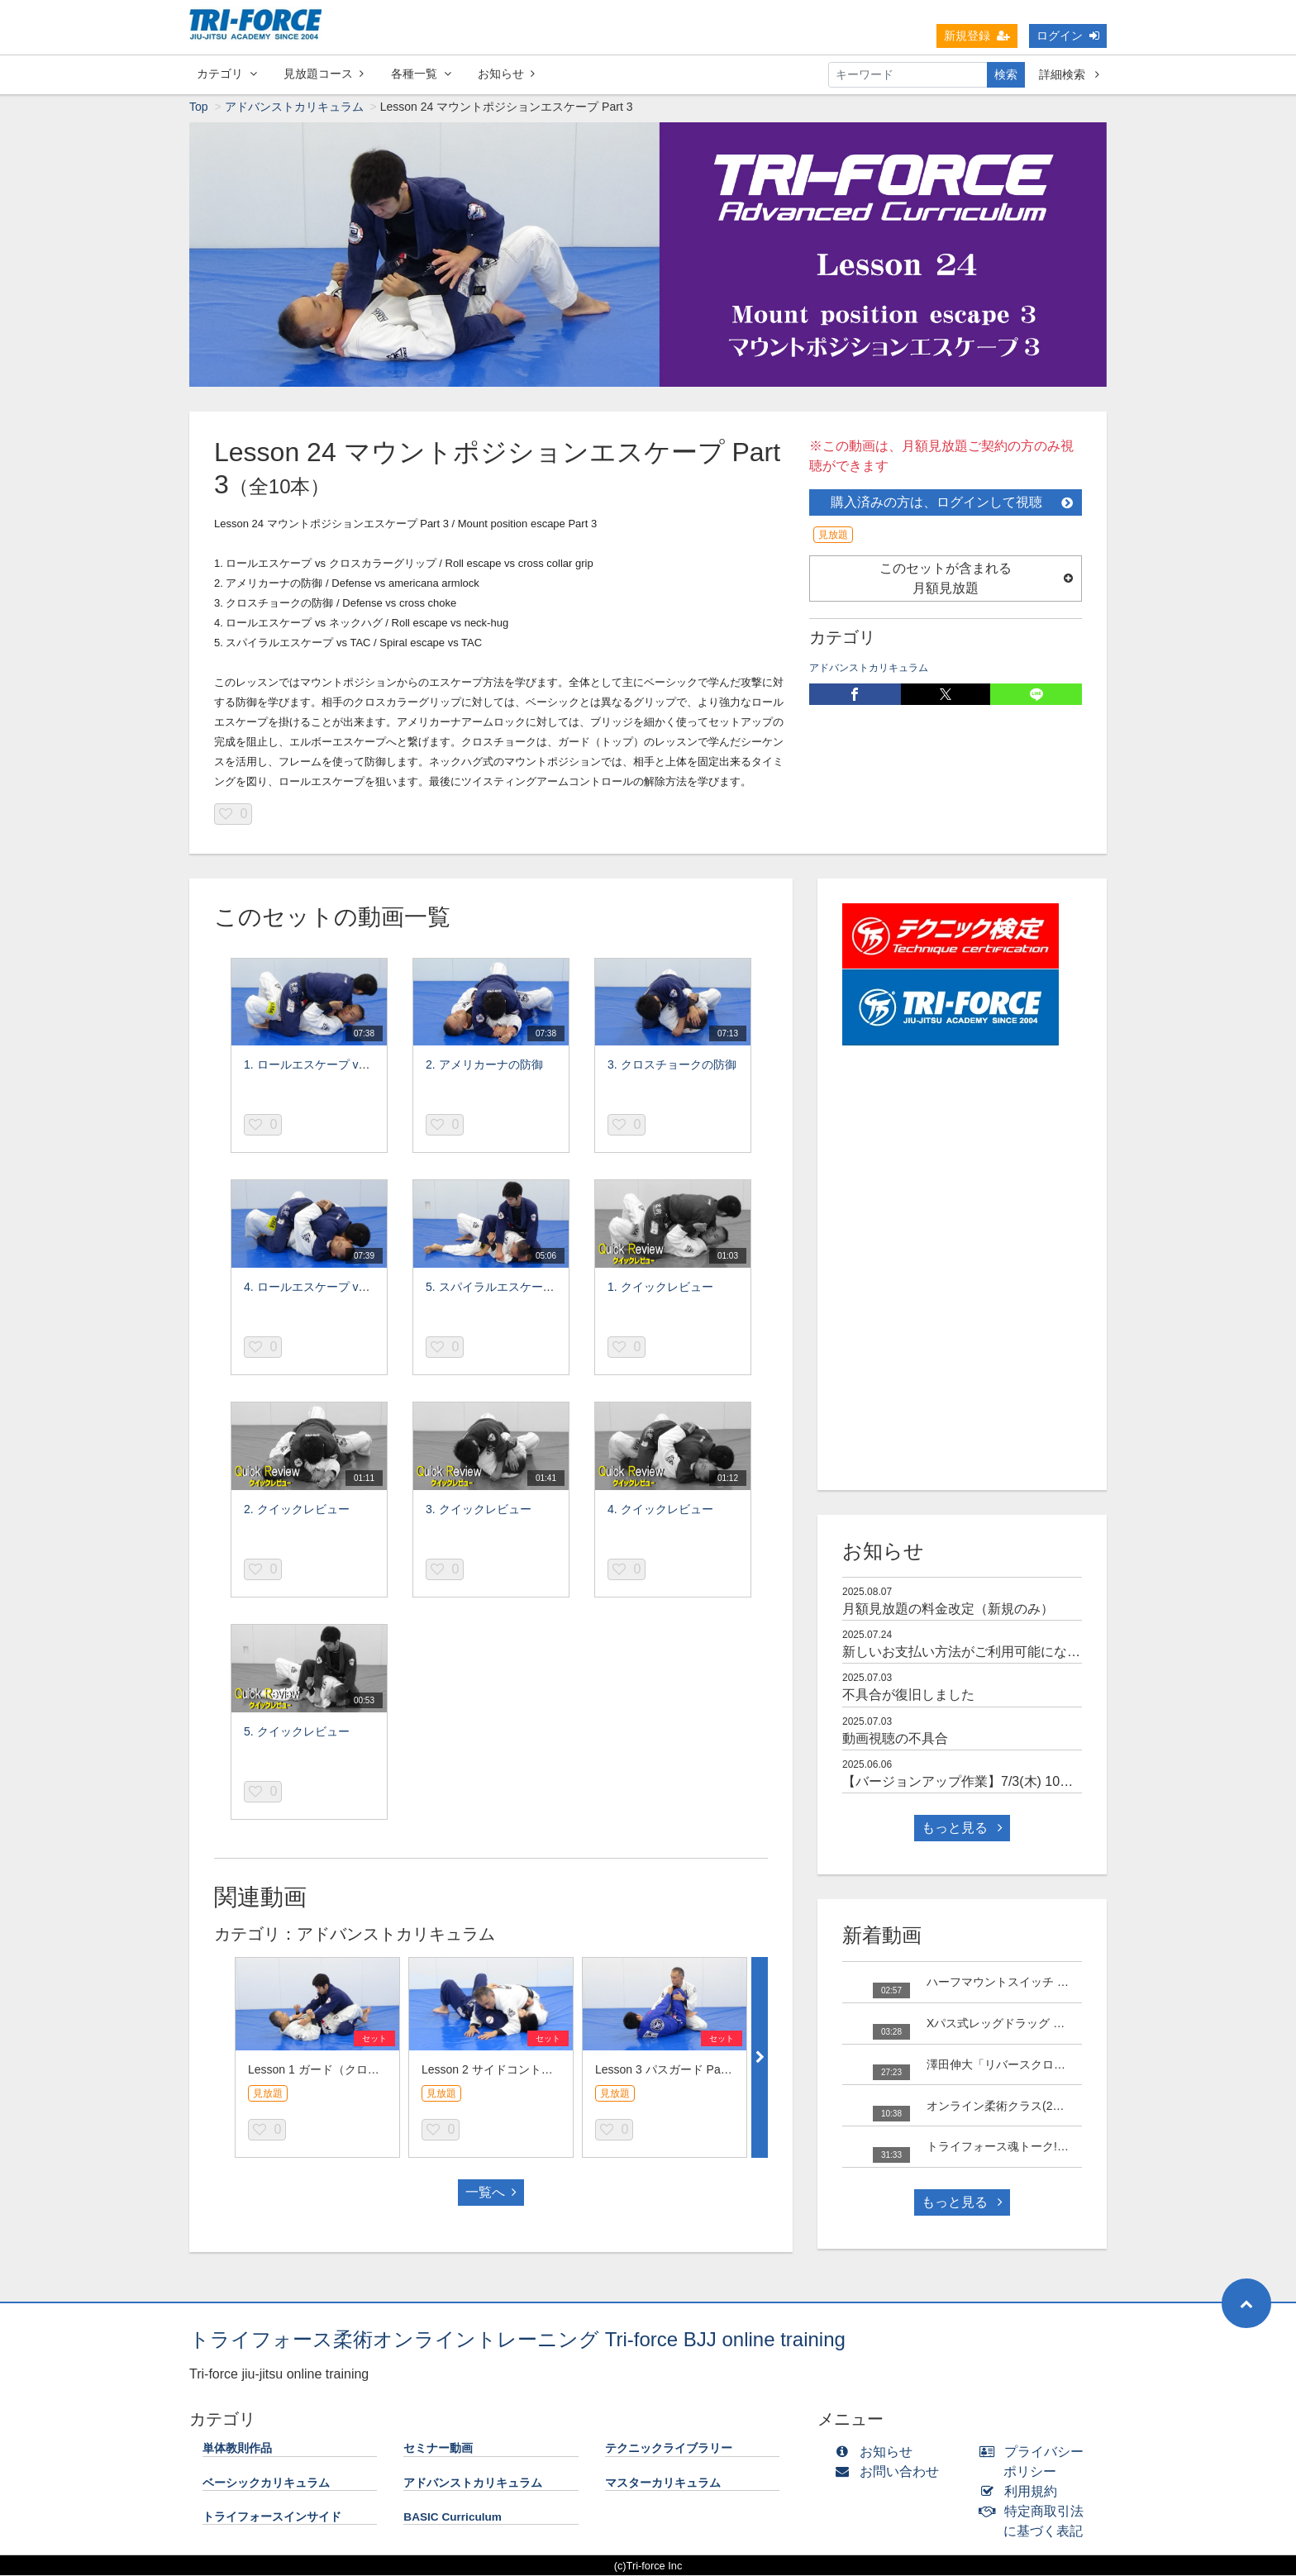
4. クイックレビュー (660, 1512)
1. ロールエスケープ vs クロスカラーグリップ (363, 1067)
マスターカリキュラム (663, 2486)
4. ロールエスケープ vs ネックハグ (334, 1290)
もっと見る (962, 1831)
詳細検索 (1069, 74)
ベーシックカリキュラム (266, 2486)
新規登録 (977, 35)
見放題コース (324, 73)
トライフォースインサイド (271, 2520)
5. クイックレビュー (297, 1734)
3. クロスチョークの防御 (672, 1067)
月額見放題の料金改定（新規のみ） (948, 1612)
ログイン (1067, 35)
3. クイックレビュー (478, 1512)
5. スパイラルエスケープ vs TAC (510, 1290)
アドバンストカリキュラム (294, 110)
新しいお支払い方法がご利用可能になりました (981, 1655)
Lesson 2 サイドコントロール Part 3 (516, 2072)
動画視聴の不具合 (895, 1742)
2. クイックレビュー (297, 1512)
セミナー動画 (438, 2451)
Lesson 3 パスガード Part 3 (666, 2072)
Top (198, 110)
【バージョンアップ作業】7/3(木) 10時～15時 (978, 1785)
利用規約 (1022, 2495)
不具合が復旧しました (908, 1698)
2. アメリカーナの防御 (484, 1067)
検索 (1005, 74)
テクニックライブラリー (668, 2451)
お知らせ (506, 73)
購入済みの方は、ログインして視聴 (952, 505)
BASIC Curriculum (452, 2520)
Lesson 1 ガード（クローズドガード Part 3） (365, 2072)
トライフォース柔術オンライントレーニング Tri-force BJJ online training (517, 2342)
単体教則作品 (237, 2451)
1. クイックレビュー (660, 1290)
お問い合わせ (890, 2475)
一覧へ (491, 2195)
